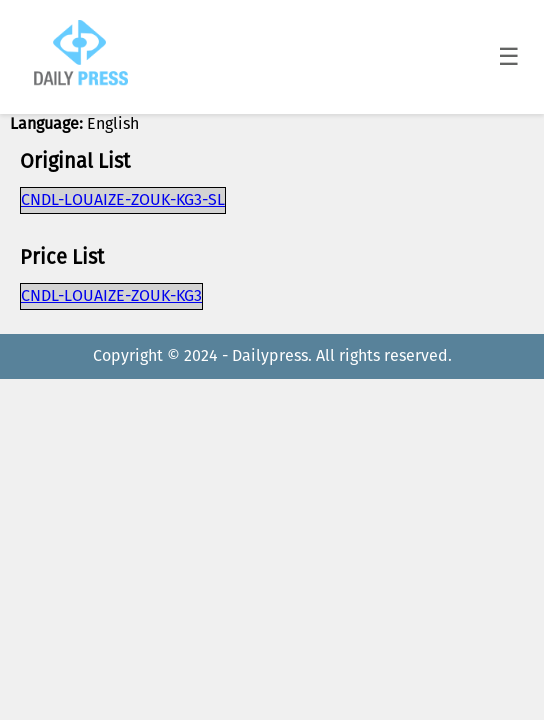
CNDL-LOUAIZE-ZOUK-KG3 (111, 296)
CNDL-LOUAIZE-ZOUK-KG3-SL (123, 200)
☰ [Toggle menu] (509, 56)
